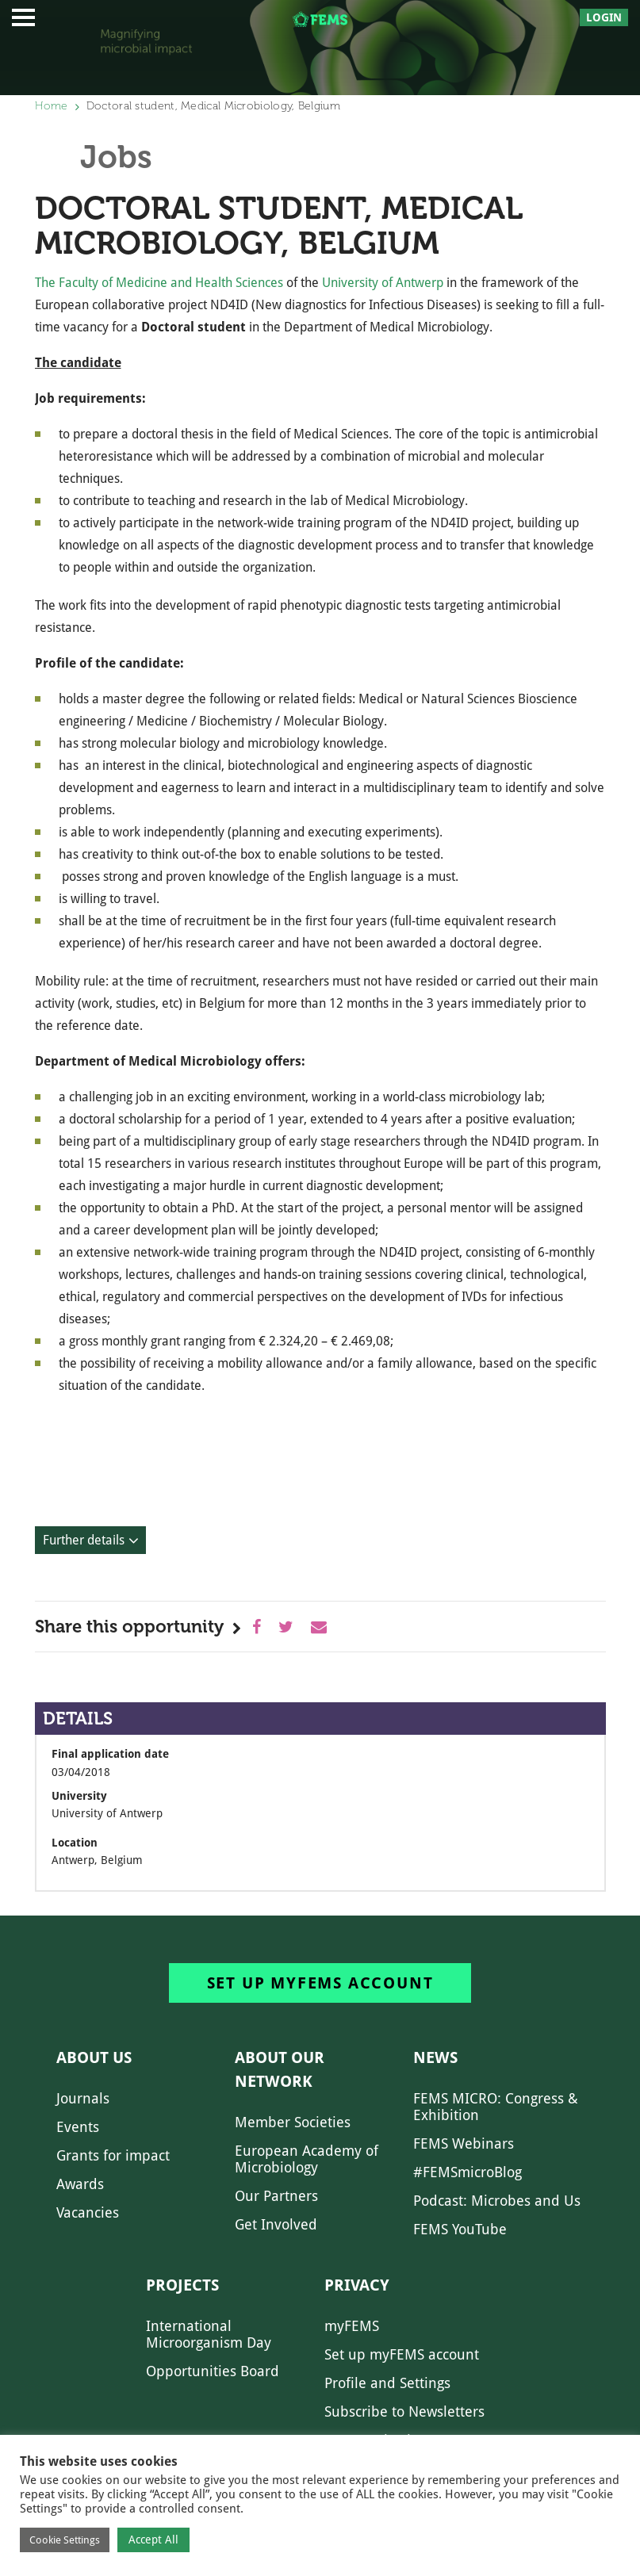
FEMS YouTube (460, 2229)
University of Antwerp (382, 282)
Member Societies (293, 2122)
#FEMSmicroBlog (467, 2172)
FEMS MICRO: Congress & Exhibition (495, 2106)
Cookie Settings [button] (64, 2540)
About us (94, 2057)
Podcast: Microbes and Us (497, 2200)
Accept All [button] (153, 2539)
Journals (82, 2098)
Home (51, 106)
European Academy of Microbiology (306, 2159)
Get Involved (276, 2224)
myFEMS (351, 2326)
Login (604, 17)
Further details (84, 1540)
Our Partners (276, 2195)
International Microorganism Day (208, 2334)
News (435, 2057)
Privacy (356, 2285)
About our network (279, 2069)
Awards (80, 2184)
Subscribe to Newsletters (404, 2411)
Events (77, 2127)
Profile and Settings (387, 2383)
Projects (182, 2285)
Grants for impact (113, 2155)
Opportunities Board (212, 2371)
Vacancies (87, 2212)
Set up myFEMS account (320, 1982)
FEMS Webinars (463, 2143)
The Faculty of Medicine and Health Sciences (160, 282)
